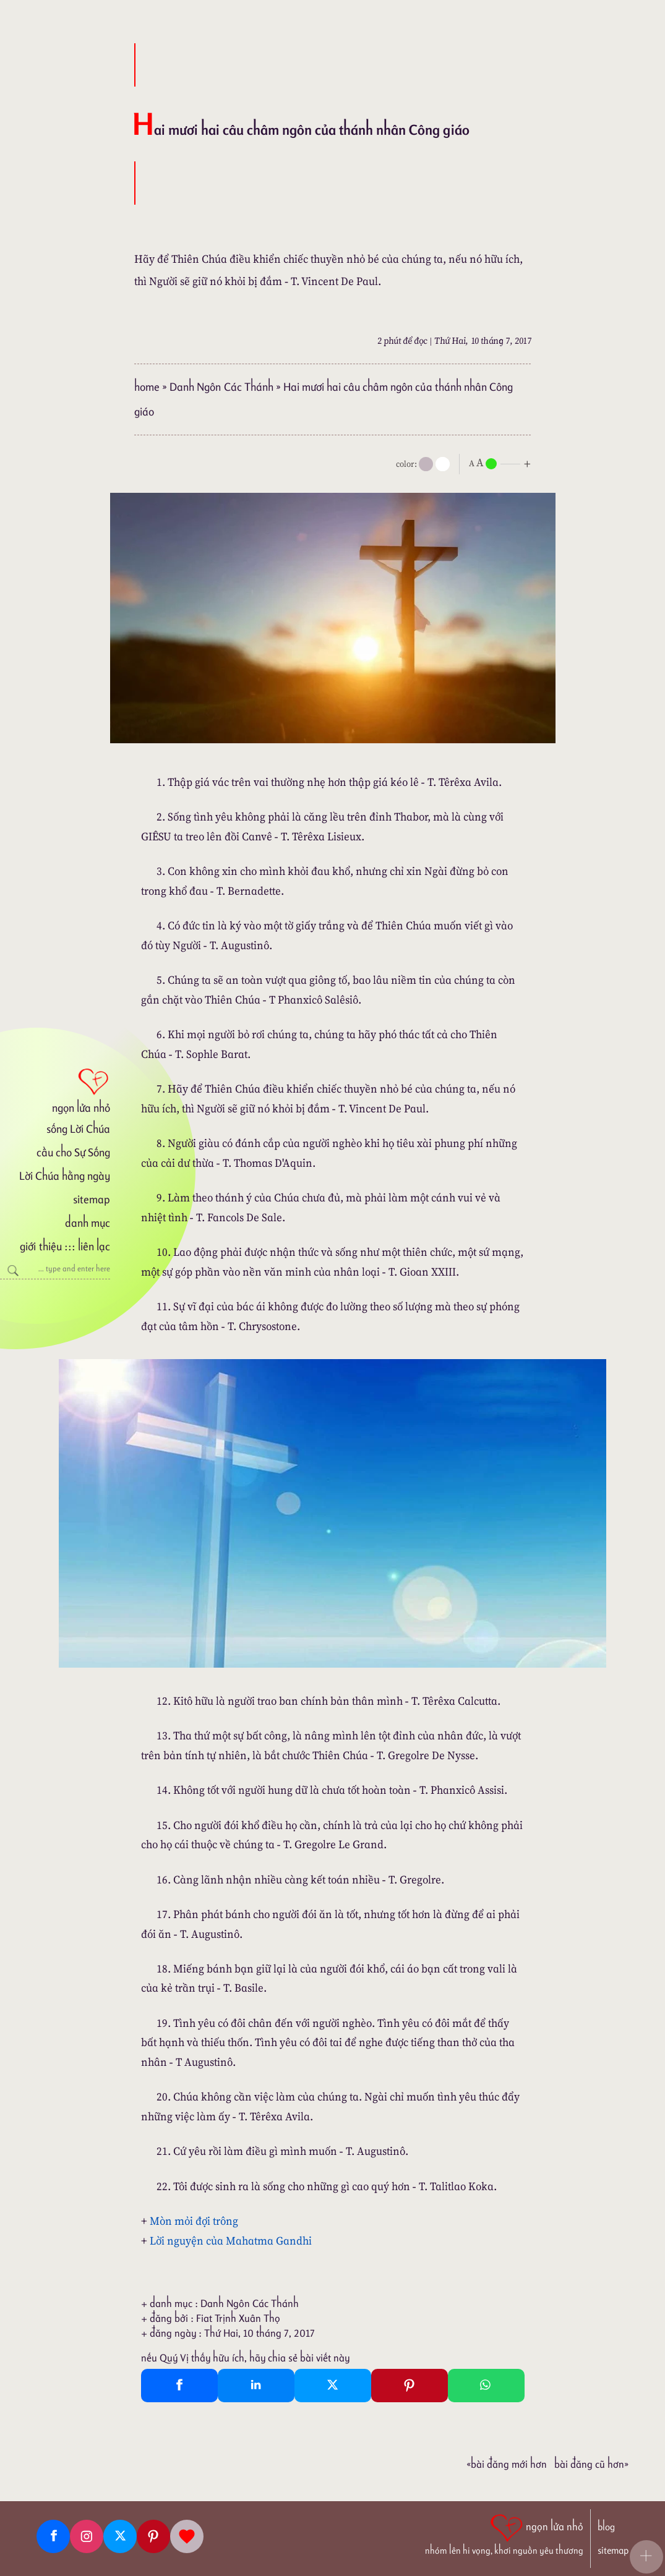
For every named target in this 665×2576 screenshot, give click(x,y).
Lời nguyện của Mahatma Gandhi (231, 2240)
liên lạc (94, 1246)
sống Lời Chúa (78, 1128)
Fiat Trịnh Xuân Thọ (238, 2318)
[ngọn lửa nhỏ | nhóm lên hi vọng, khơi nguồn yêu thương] (504, 2533)
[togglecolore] (442, 464)
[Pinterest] (153, 2536)
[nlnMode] (502, 463)
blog (606, 2527)
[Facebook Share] (179, 2385)
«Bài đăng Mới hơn (506, 2464)
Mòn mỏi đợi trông (194, 2220)
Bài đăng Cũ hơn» (591, 2464)
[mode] (426, 464)
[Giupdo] (187, 2536)
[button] (646, 2557)
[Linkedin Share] (256, 2385)
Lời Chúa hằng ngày (64, 1175)
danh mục (87, 1222)
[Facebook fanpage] (53, 2536)
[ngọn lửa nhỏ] (55, 1089)
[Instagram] (86, 2536)
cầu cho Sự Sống (73, 1152)
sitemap (91, 1199)
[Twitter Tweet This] (332, 2385)
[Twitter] (120, 2536)
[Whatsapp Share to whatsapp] (486, 2385)
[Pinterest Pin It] (409, 2385)
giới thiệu (40, 1246)
